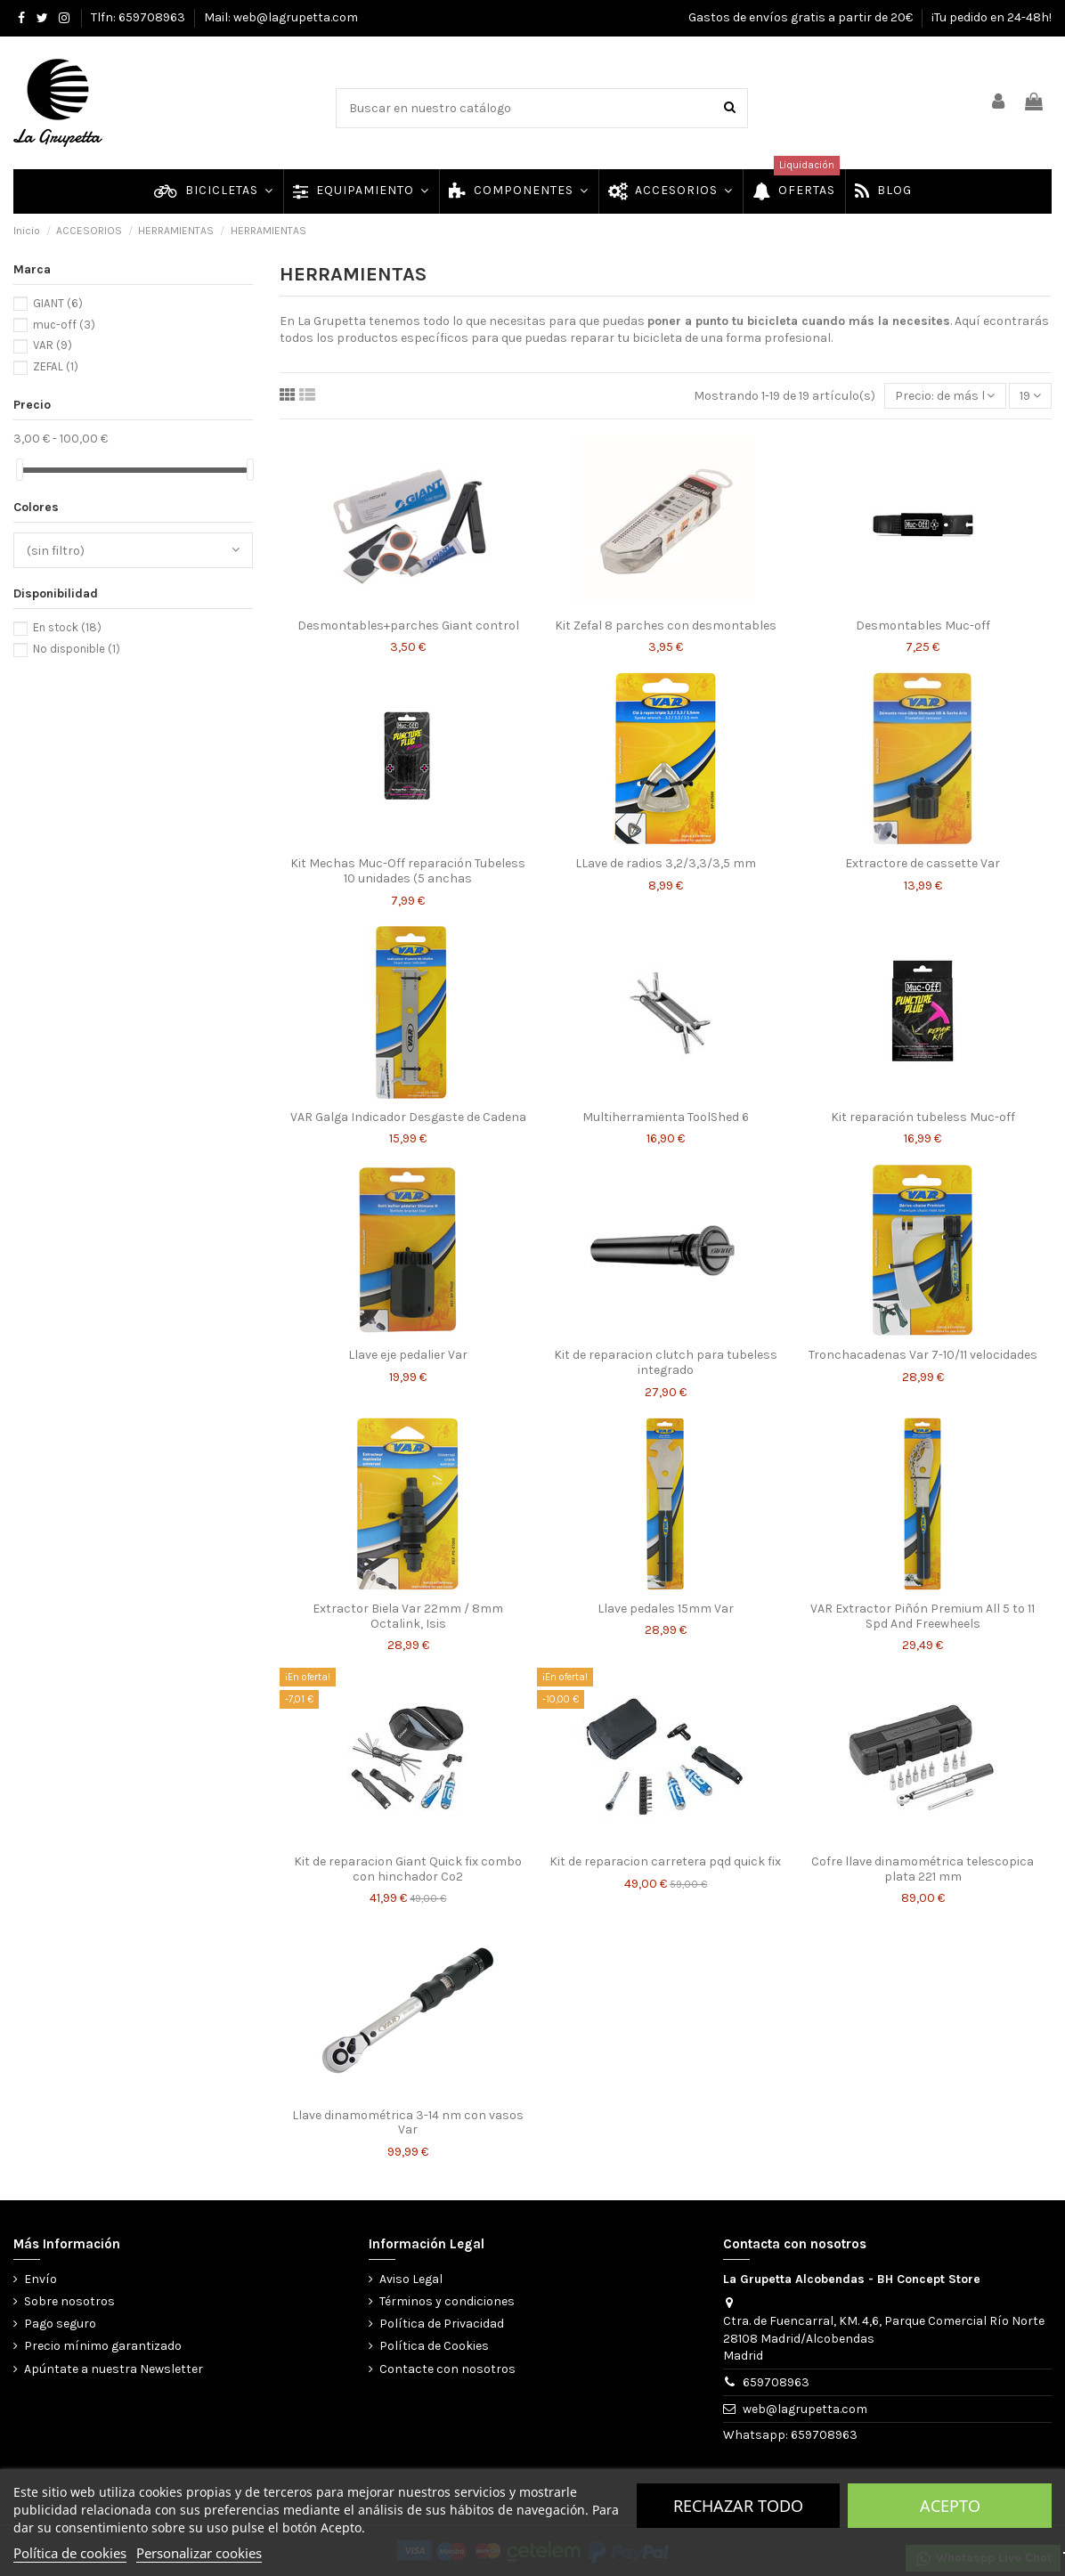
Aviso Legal (411, 2279)
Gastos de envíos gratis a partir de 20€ (801, 17)
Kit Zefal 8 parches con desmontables (665, 625)
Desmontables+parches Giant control (408, 625)
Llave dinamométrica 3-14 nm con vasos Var (408, 2123)
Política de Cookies (434, 2345)
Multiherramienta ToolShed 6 (665, 1117)
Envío (40, 2279)
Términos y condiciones (447, 2301)
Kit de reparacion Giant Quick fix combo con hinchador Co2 (408, 1869)
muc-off (64, 324)
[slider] (19, 470)
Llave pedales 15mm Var (666, 1608)
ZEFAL (55, 366)
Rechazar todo (738, 2505)
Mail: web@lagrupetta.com (281, 17)
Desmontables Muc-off (923, 625)
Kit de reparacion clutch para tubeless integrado (665, 1362)
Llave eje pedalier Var (407, 1354)
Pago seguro (60, 2323)
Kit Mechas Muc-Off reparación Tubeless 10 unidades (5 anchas (407, 871)
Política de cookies (69, 2553)
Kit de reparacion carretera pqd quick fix (665, 1861)
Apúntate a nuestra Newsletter (113, 2369)
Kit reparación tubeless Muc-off (923, 1117)
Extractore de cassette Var (922, 863)
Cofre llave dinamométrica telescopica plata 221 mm (922, 1869)
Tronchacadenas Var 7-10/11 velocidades (923, 1354)
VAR (52, 345)
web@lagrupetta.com (805, 2409)
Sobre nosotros (69, 2301)
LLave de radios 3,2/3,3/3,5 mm (665, 863)
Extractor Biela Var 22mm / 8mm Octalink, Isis (408, 1616)
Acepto (950, 2505)
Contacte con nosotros (447, 2369)
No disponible (76, 648)
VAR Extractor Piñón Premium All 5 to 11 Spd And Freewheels (922, 1616)
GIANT (58, 303)
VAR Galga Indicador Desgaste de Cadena (408, 1117)
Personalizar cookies (199, 2553)
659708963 (776, 2382)
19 (1030, 395)
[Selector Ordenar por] (944, 396)
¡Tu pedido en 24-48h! (991, 17)
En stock (67, 627)
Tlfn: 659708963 (139, 17)
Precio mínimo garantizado (103, 2345)
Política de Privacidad (441, 2323)
